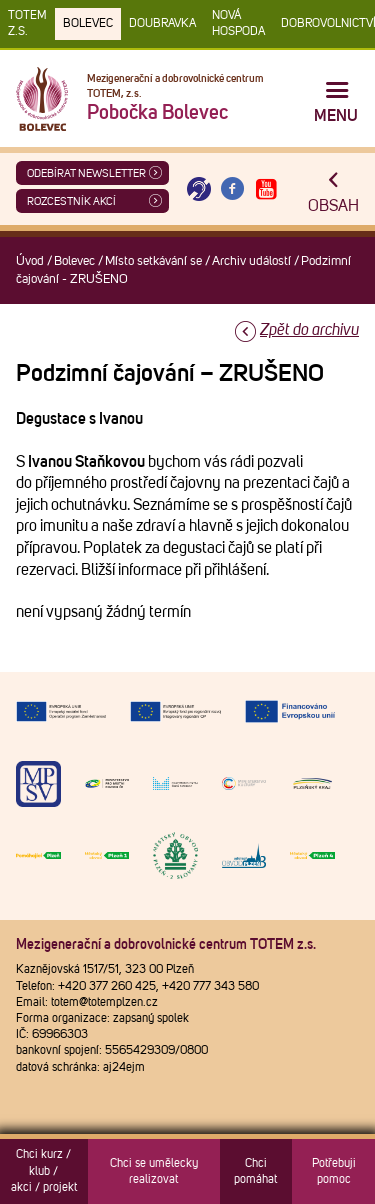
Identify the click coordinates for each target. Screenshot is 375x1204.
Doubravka (162, 24)
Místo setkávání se (153, 261)
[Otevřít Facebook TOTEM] (233, 189)
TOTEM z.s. (27, 24)
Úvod (30, 261)
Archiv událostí (251, 261)
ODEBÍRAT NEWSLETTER (86, 173)
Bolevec (88, 24)
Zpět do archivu (309, 330)
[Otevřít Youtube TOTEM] (266, 189)
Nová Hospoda (238, 24)
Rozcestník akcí (71, 201)
